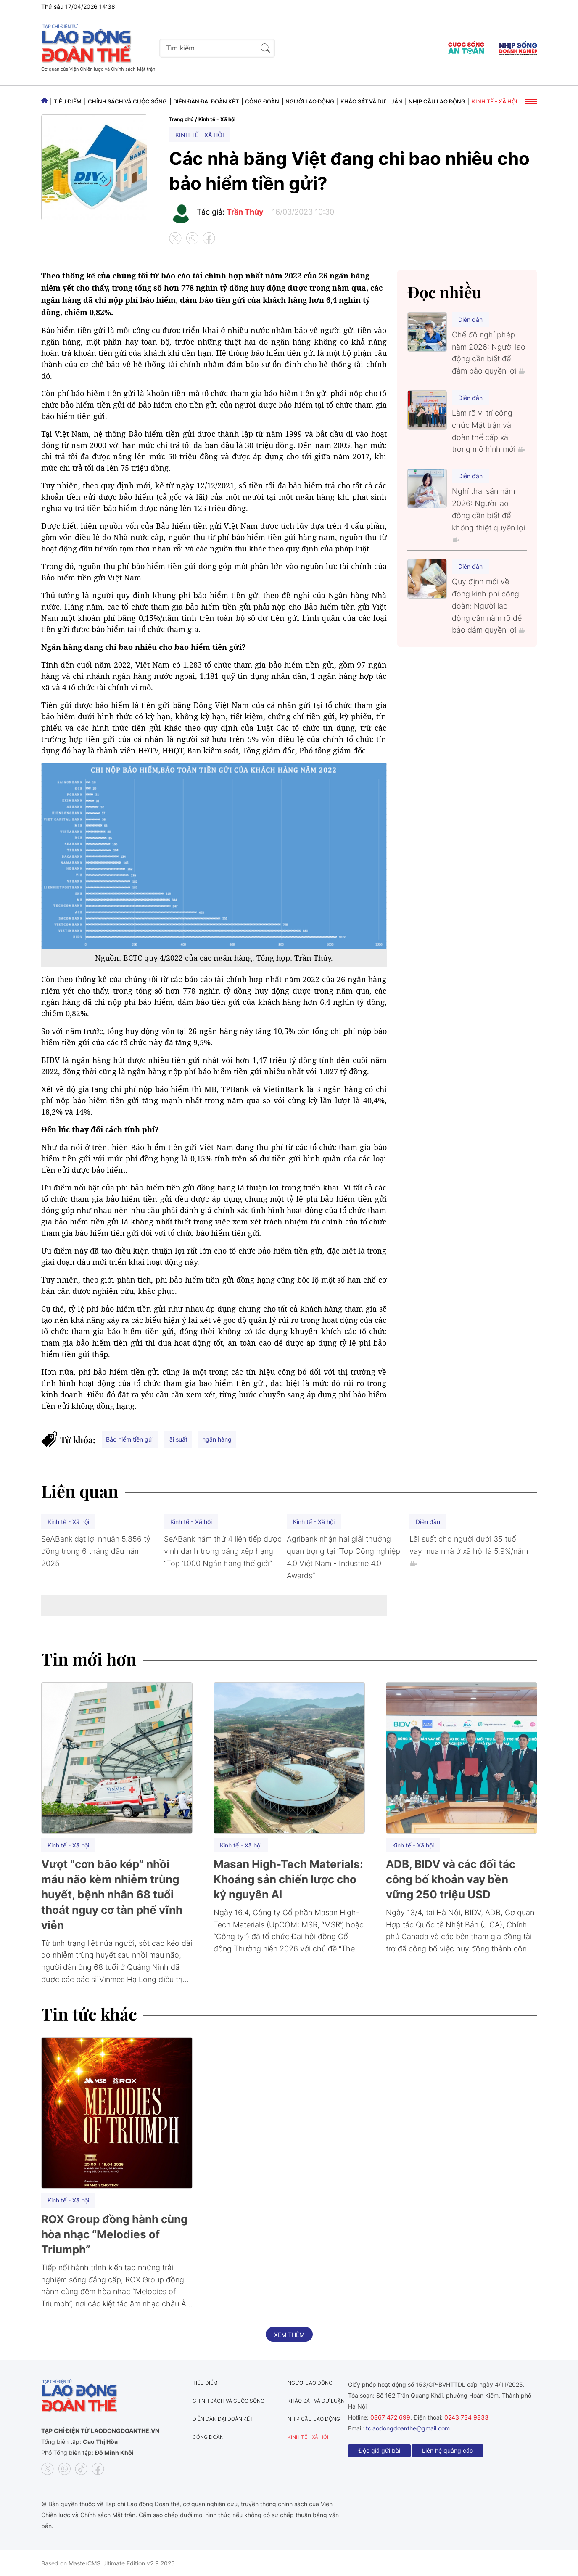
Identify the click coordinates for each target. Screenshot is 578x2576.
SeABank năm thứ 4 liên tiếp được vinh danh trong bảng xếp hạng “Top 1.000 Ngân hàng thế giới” (223, 1551)
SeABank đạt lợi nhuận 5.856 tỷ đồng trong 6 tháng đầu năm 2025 (95, 1551)
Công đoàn (262, 101)
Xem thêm (289, 2334)
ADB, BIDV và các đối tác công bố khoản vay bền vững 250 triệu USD (450, 1879)
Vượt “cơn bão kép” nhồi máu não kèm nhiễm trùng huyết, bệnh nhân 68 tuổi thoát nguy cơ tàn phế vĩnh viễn (111, 1895)
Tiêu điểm (68, 101)
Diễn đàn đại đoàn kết (206, 101)
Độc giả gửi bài (379, 2450)
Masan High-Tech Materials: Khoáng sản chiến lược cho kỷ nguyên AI (288, 1879)
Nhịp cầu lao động (437, 101)
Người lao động (309, 101)
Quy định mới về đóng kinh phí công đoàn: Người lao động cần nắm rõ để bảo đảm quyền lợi (488, 605)
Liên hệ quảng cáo (447, 2450)
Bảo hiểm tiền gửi (129, 1439)
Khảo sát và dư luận (371, 101)
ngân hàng (217, 1439)
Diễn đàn (470, 319)
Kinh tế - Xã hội (494, 101)
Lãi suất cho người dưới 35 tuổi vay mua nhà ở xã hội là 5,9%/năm (468, 1550)
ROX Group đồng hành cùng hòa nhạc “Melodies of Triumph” (114, 2234)
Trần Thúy (245, 211)
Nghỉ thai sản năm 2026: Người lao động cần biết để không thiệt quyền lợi (488, 514)
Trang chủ (181, 119)
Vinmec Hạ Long (127, 1979)
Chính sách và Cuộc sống (127, 101)
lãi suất (177, 1439)
